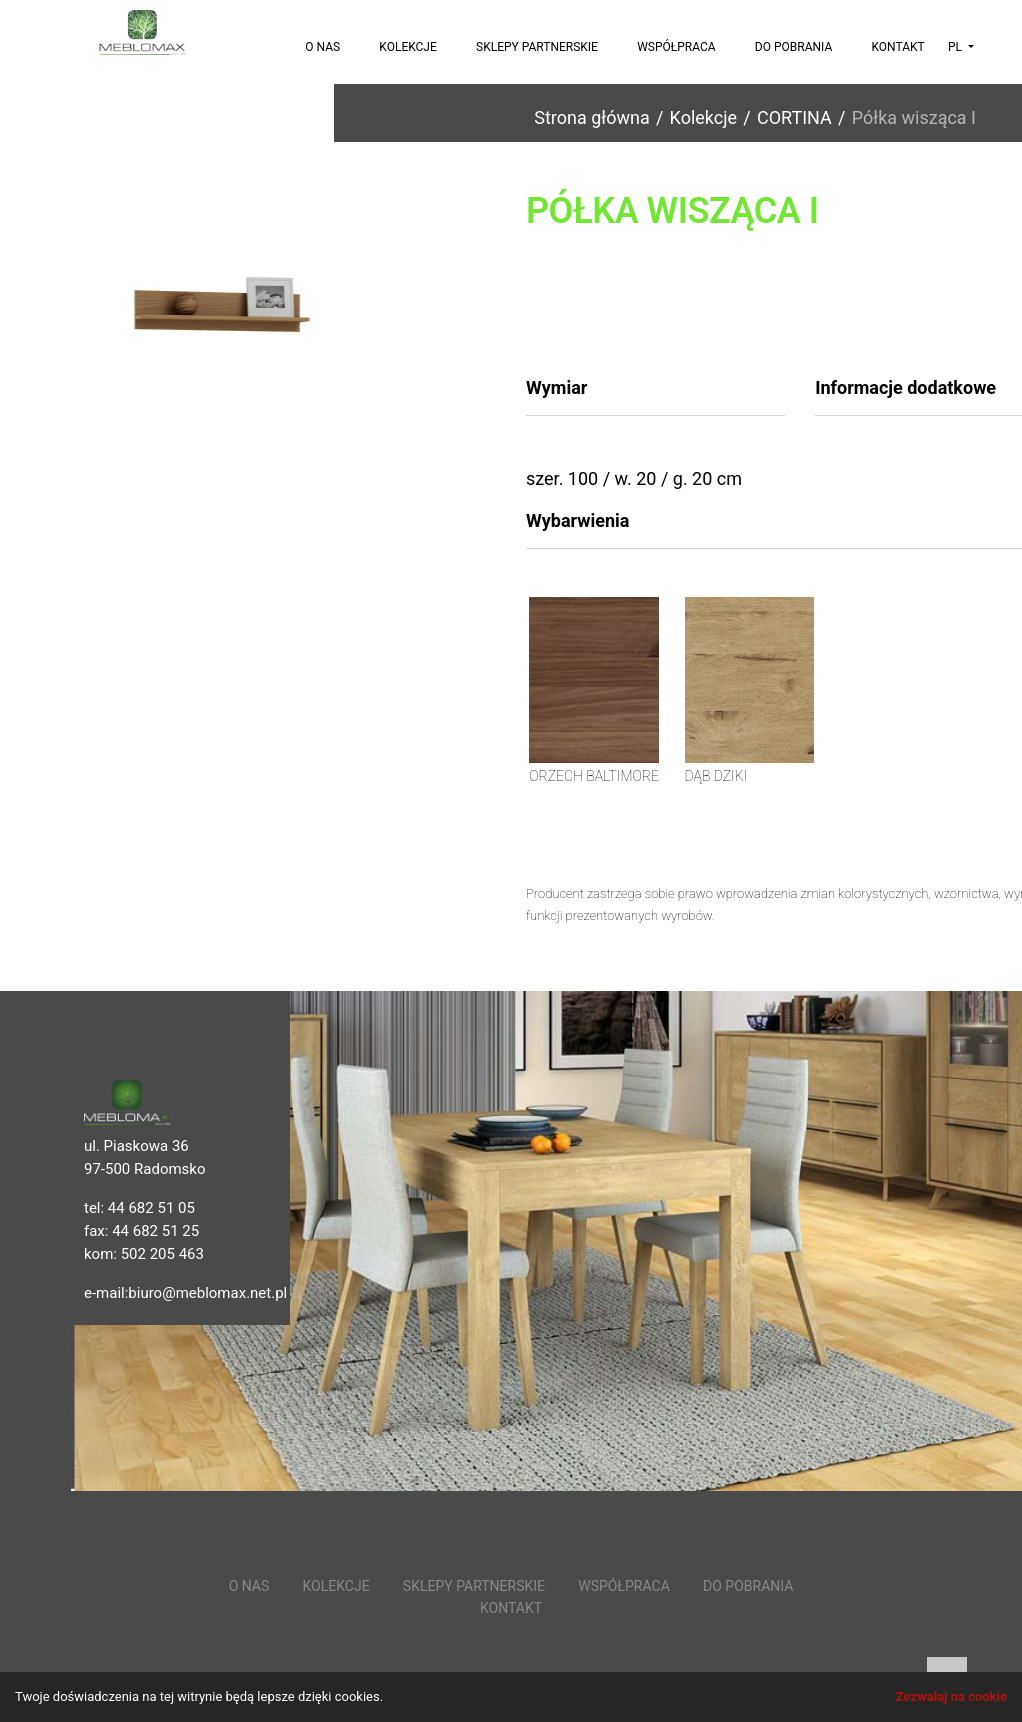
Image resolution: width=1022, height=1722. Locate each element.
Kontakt (897, 47)
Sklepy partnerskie (537, 47)
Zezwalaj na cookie (951, 1696)
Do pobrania (793, 47)
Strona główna (591, 117)
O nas (322, 47)
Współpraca (676, 47)
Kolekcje (408, 47)
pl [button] (956, 47)
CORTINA (794, 117)
